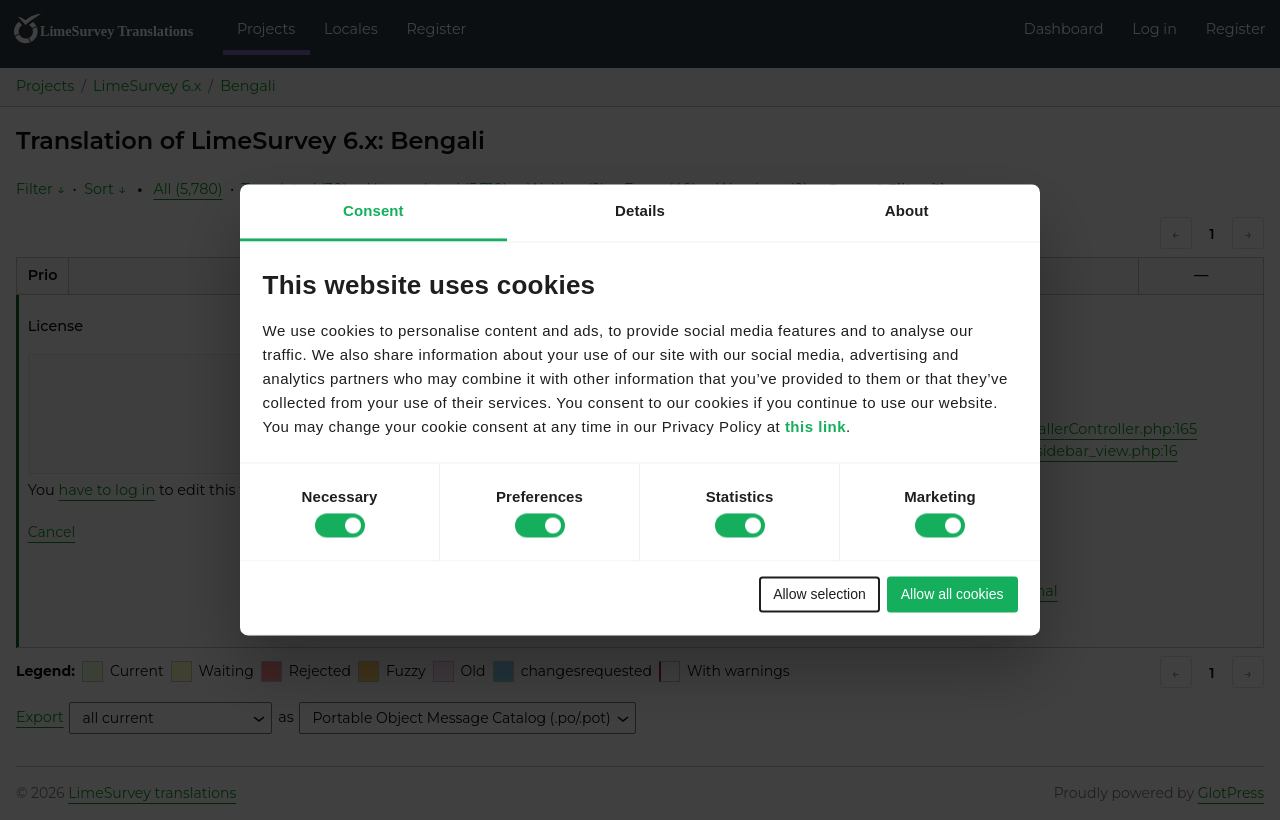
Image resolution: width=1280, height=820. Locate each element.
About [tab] (907, 210)
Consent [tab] (373, 210)
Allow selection (819, 594)
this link (815, 427)
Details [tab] (640, 210)
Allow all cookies (952, 594)
